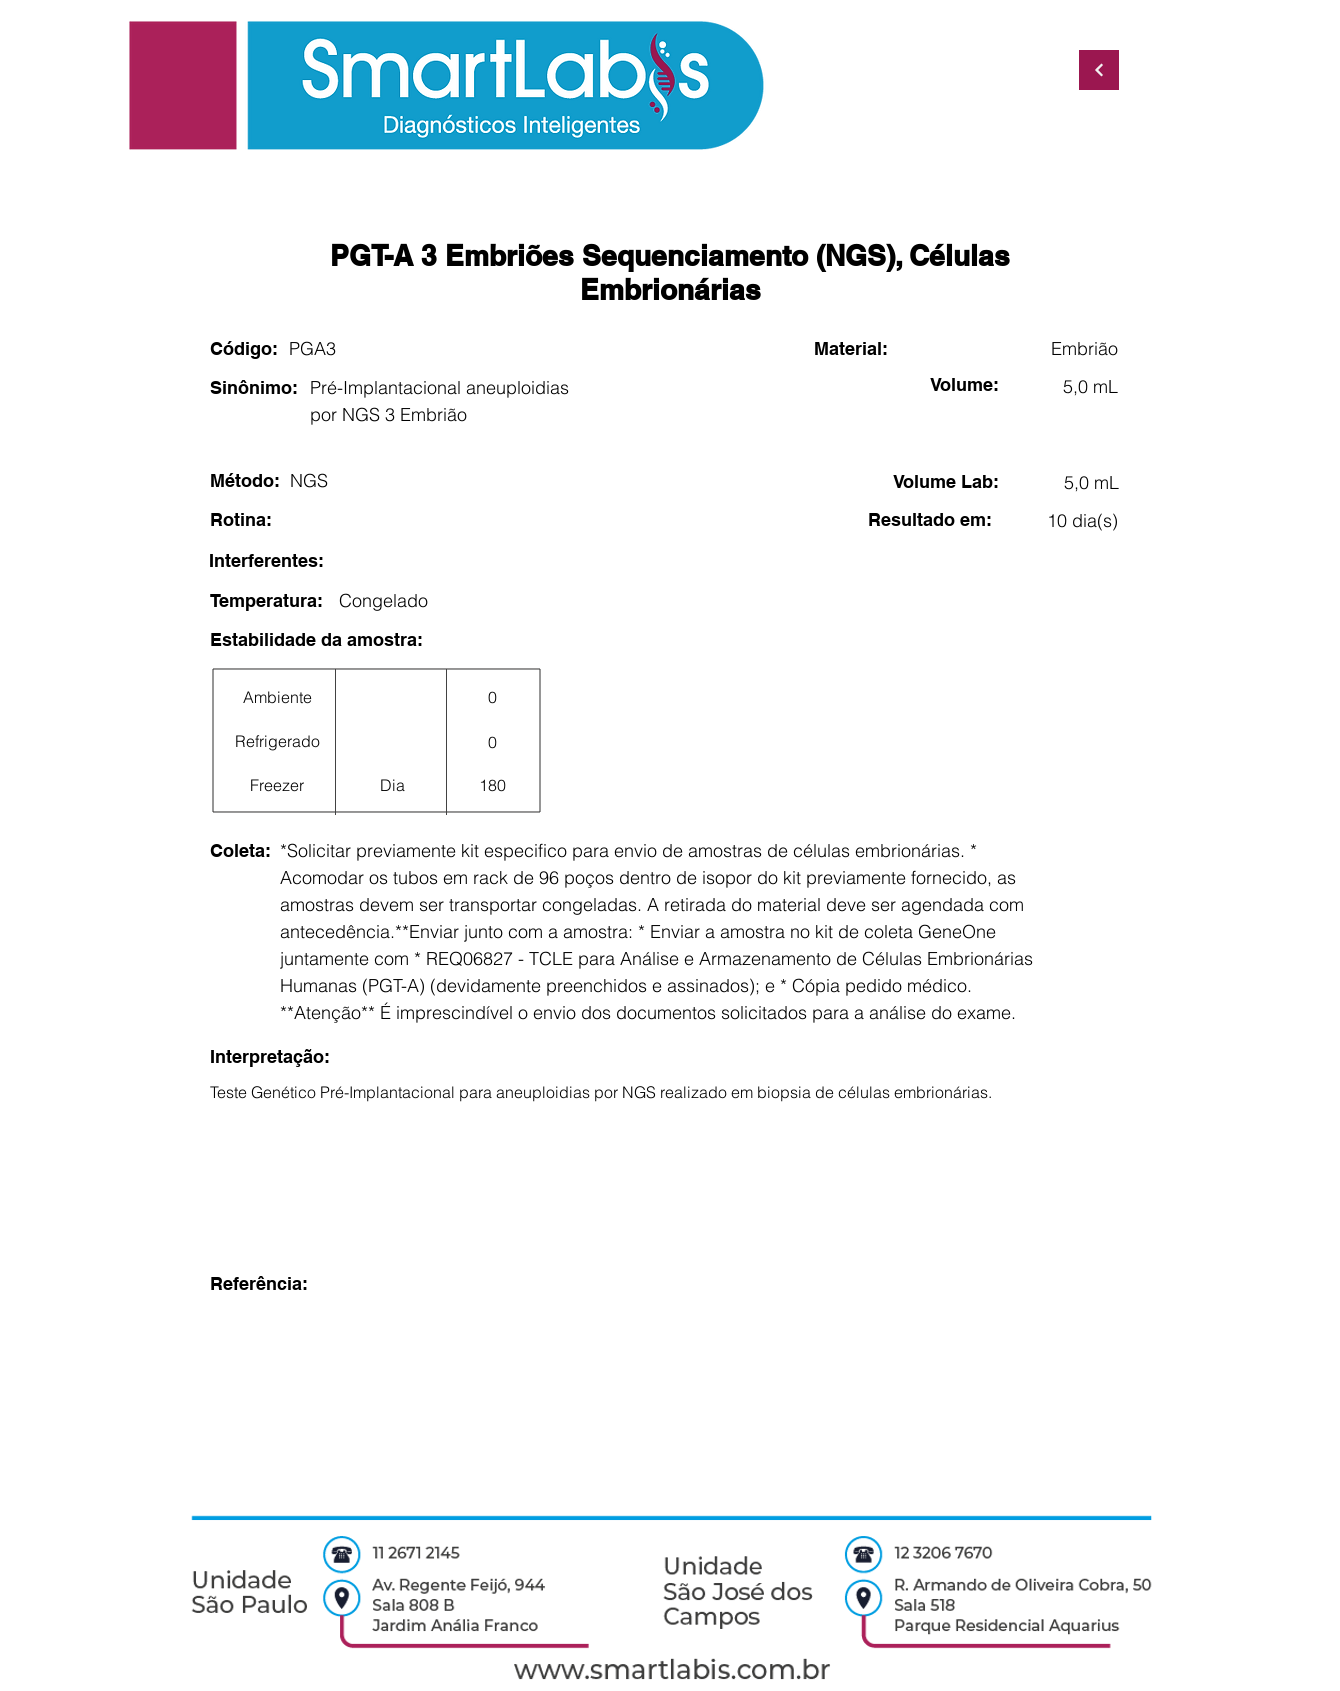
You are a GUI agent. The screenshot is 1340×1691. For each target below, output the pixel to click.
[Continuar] (1099, 70)
